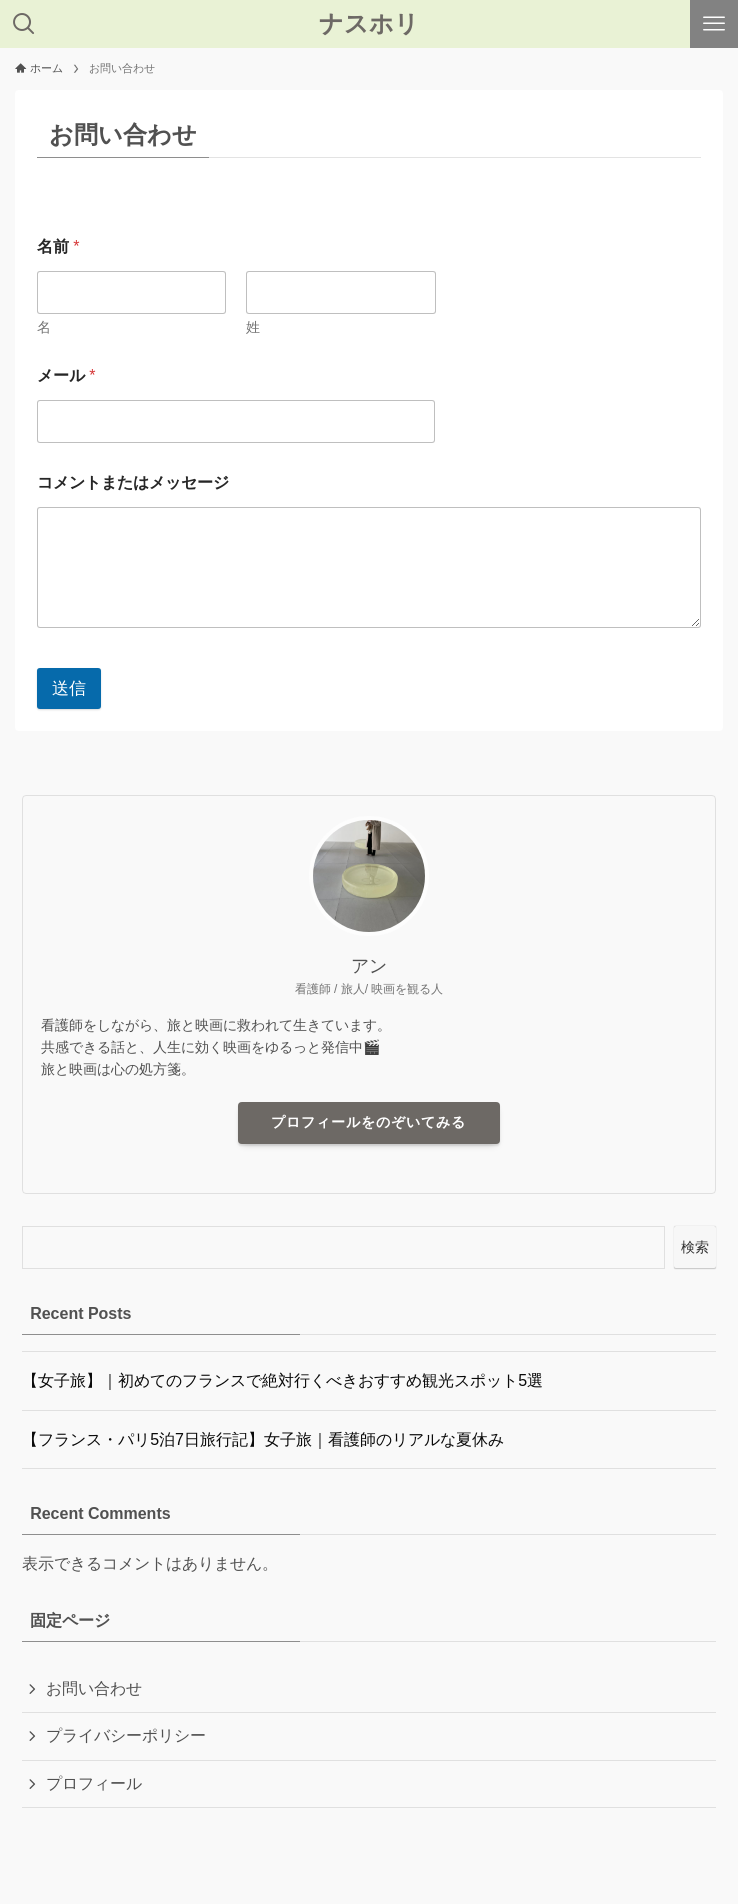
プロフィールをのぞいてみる (368, 1122)
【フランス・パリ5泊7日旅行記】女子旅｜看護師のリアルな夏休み (263, 1439)
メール (66, 375)
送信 (69, 688)
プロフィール (94, 1783)
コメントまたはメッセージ (133, 482)
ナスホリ (369, 24)
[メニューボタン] (714, 24)
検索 (695, 1247)
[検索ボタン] (24, 24)
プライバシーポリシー (126, 1735)
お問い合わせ (94, 1688)
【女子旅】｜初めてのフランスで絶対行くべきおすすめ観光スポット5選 (282, 1380)
